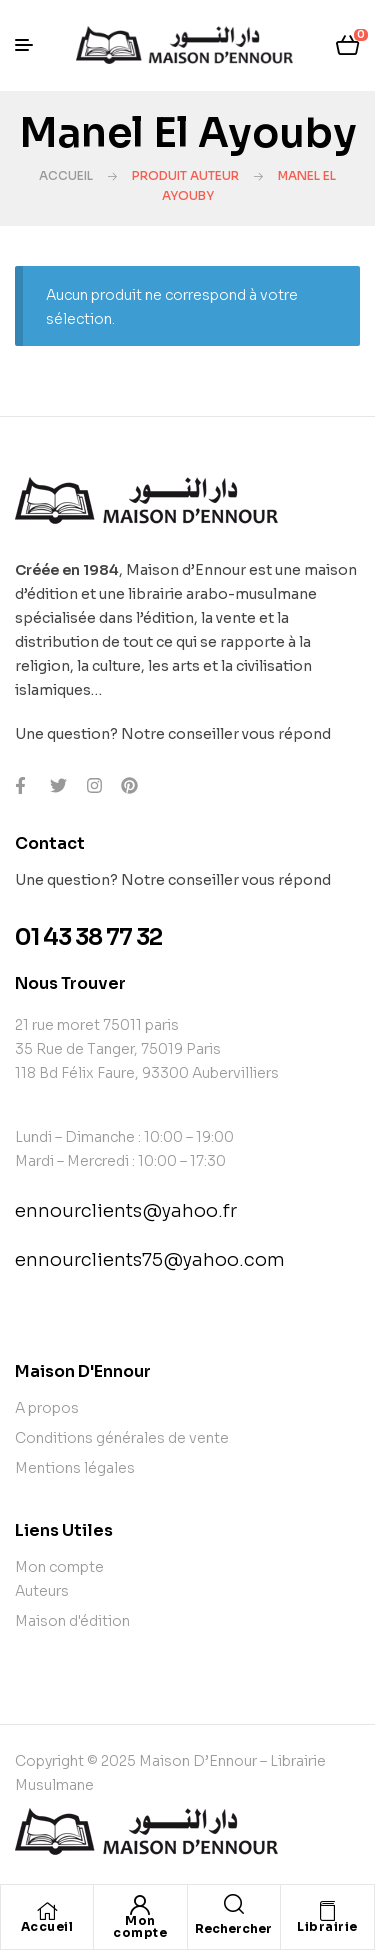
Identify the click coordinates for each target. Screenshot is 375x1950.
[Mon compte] (140, 1905)
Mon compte (140, 1926)
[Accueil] (47, 1911)
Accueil (66, 175)
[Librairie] (327, 1911)
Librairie (327, 1926)
